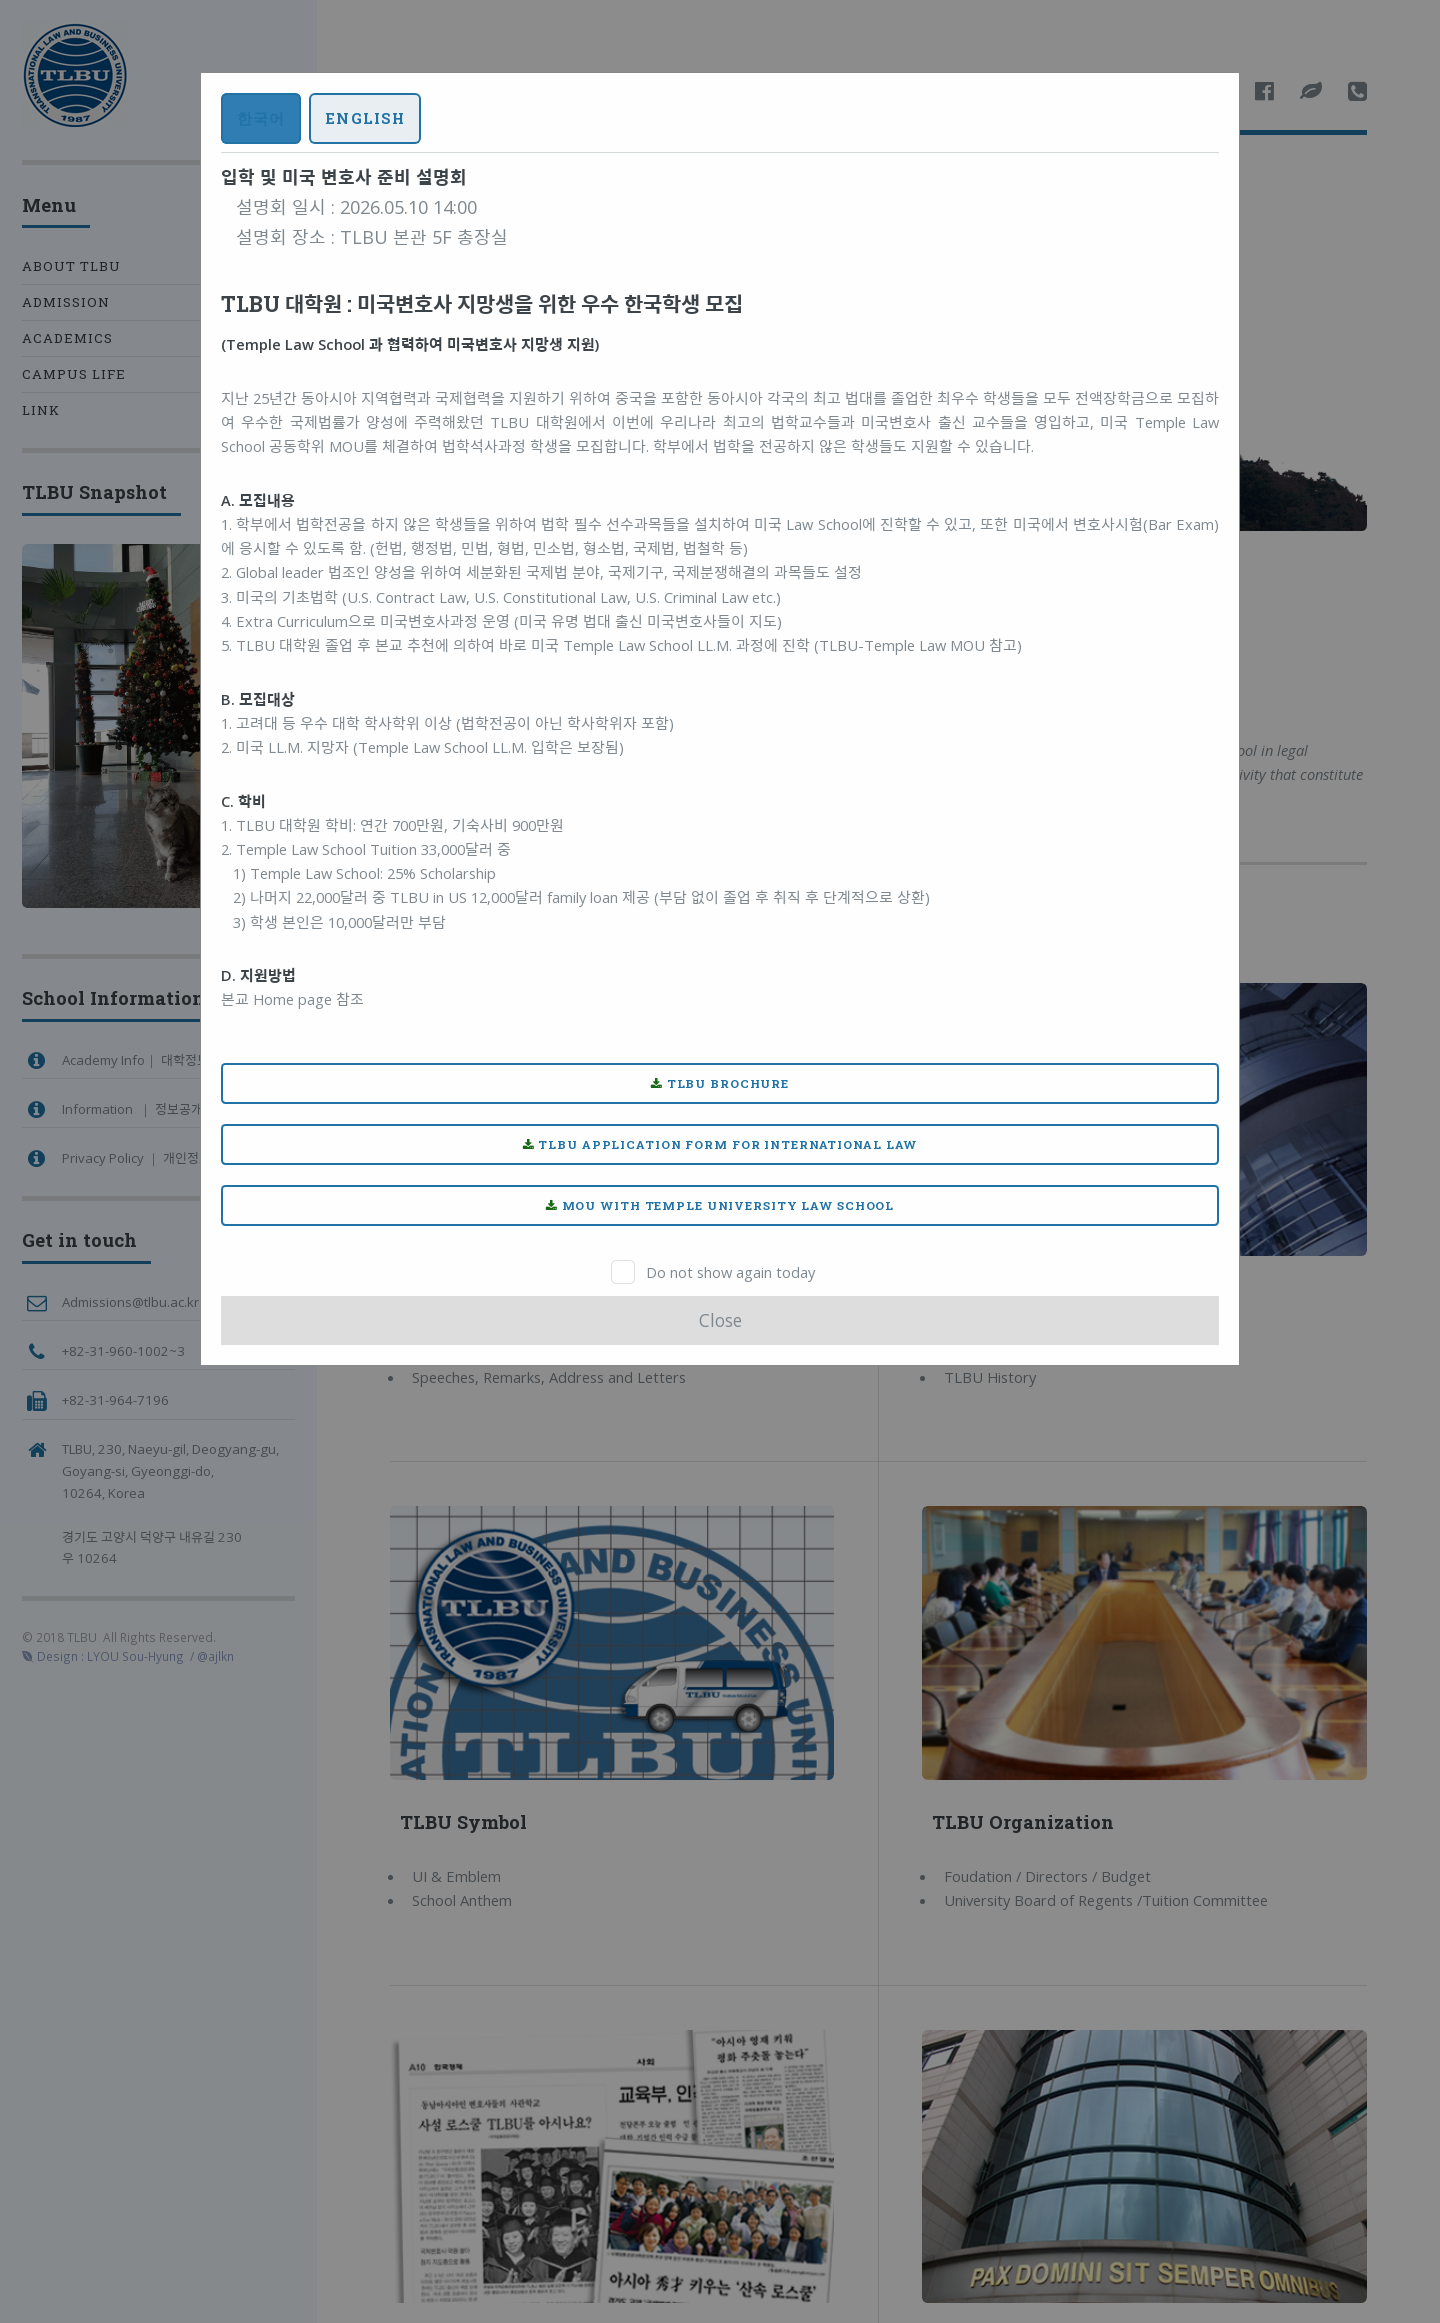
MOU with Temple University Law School (720, 1205)
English (365, 118)
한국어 (261, 118)
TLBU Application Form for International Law (720, 1144)
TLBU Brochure (720, 1083)
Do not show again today (730, 1272)
